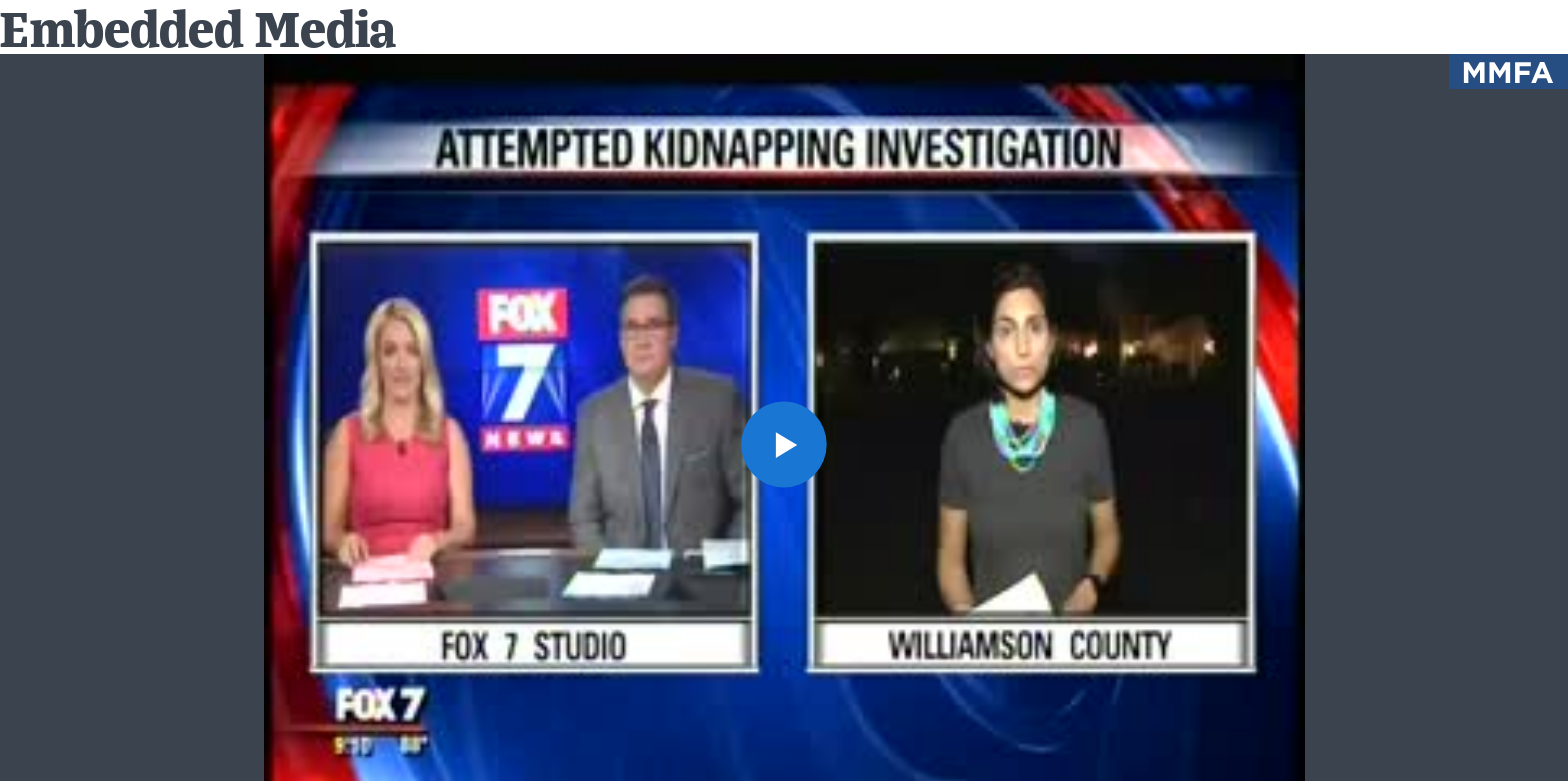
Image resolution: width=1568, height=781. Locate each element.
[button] (784, 444)
